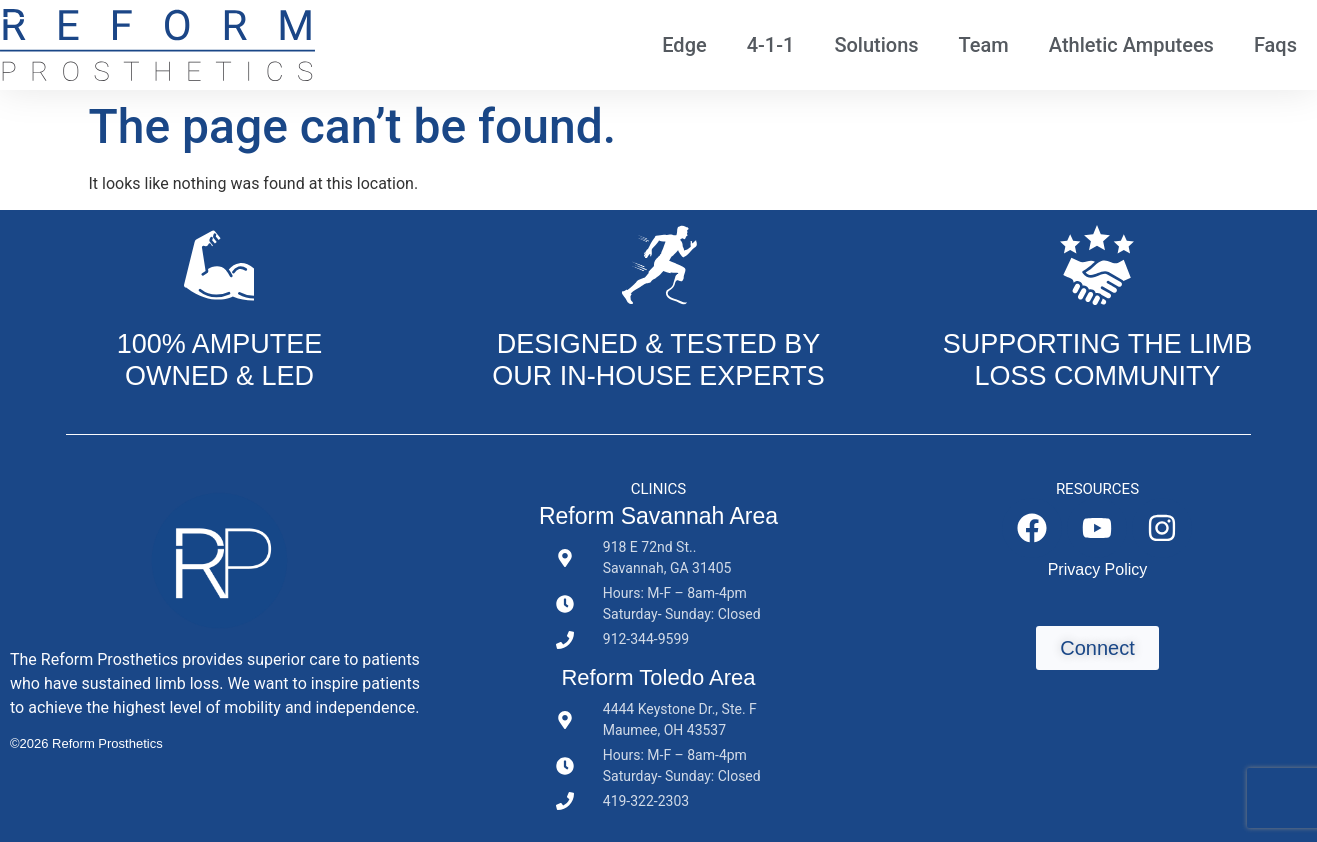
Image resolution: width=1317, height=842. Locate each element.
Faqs (1275, 45)
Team (984, 45)
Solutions (876, 45)
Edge (684, 45)
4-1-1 (771, 45)
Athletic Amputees (1131, 45)
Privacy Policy (1098, 569)
